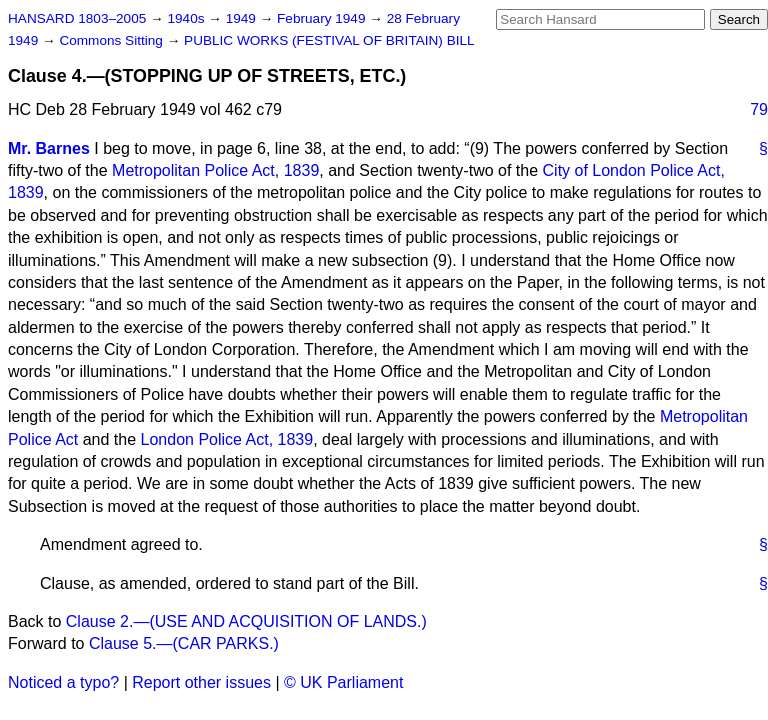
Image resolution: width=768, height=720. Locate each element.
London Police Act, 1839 (227, 439)
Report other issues (201, 682)
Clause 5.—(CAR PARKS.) (184, 643)
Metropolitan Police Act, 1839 (215, 170)
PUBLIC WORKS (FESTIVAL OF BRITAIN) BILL (329, 40)
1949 (243, 18)
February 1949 (323, 18)
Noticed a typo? (63, 682)
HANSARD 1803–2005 (77, 18)
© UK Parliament (343, 682)
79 (759, 109)
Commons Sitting (112, 40)
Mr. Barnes (49, 148)
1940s (187, 18)
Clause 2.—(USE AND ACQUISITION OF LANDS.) (246, 621)
